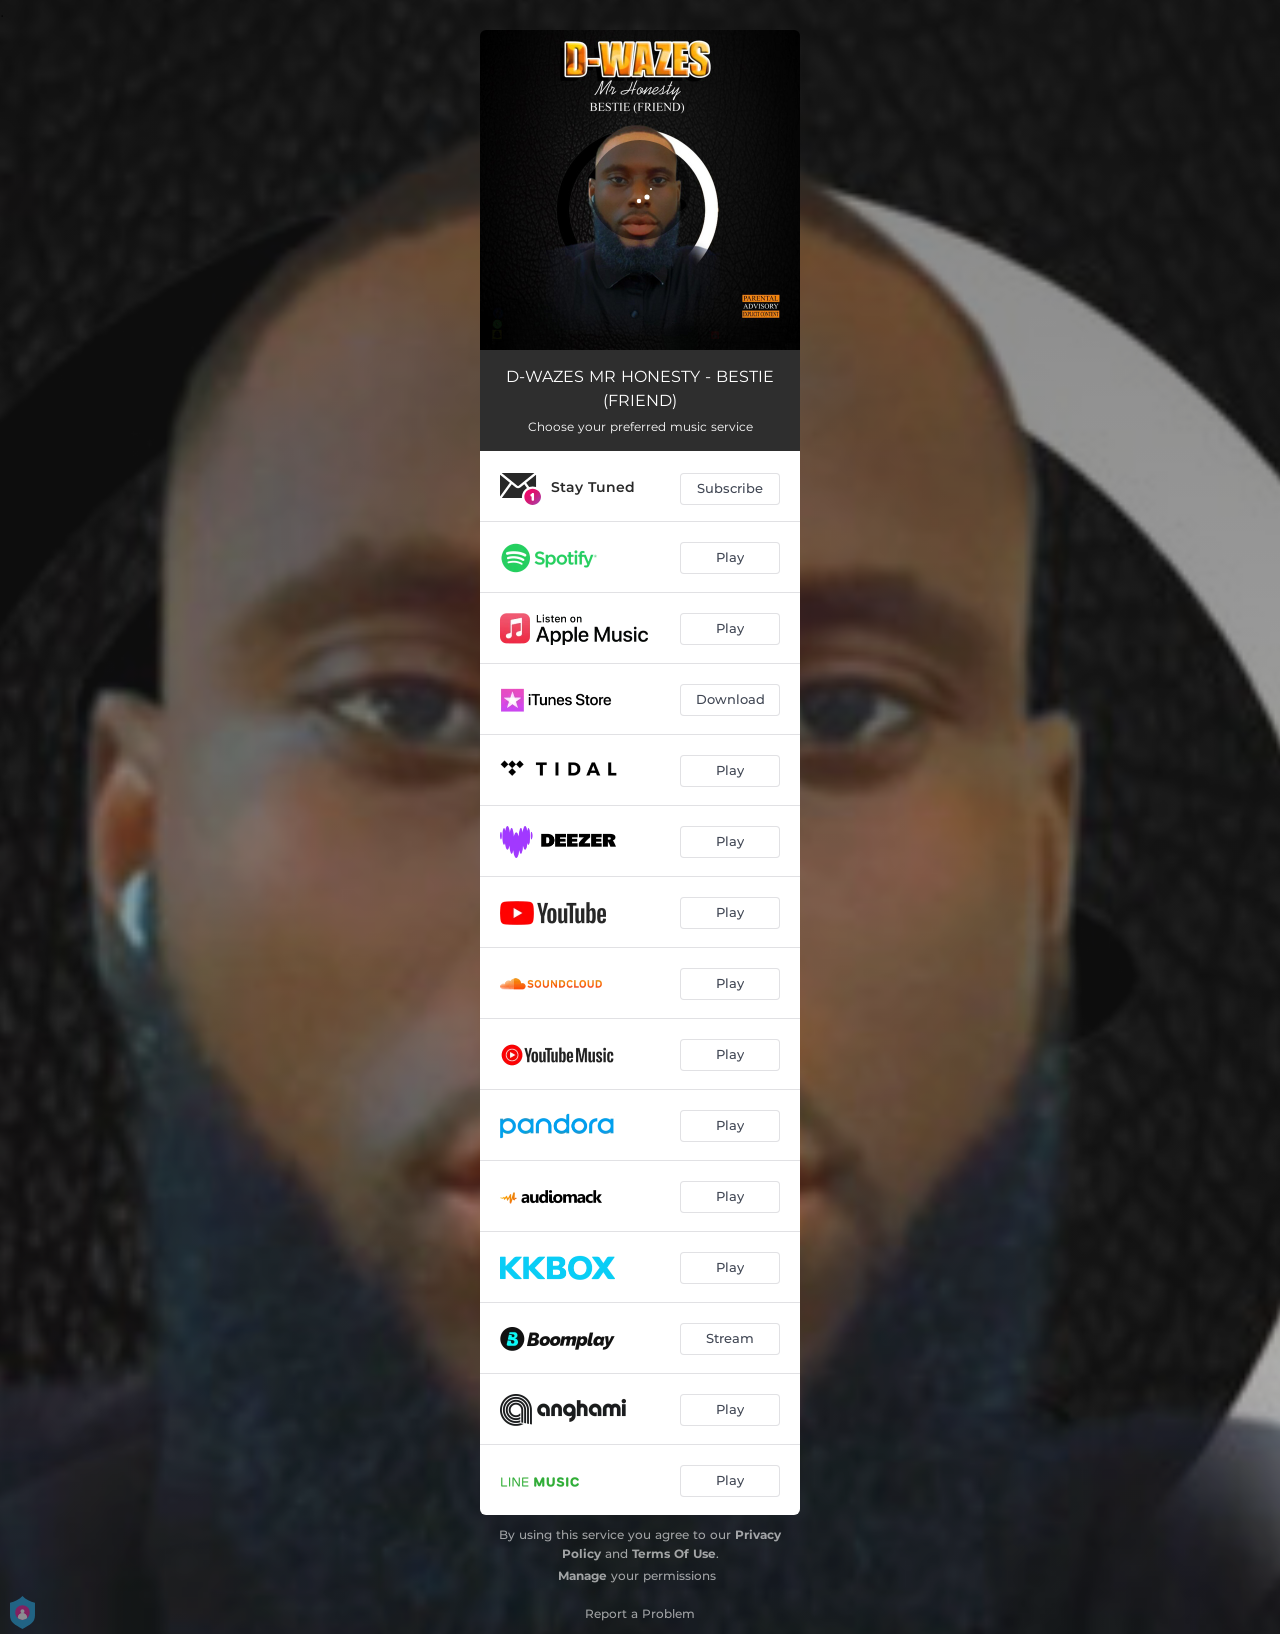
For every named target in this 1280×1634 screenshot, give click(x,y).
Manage (582, 1575)
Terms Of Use (674, 1553)
